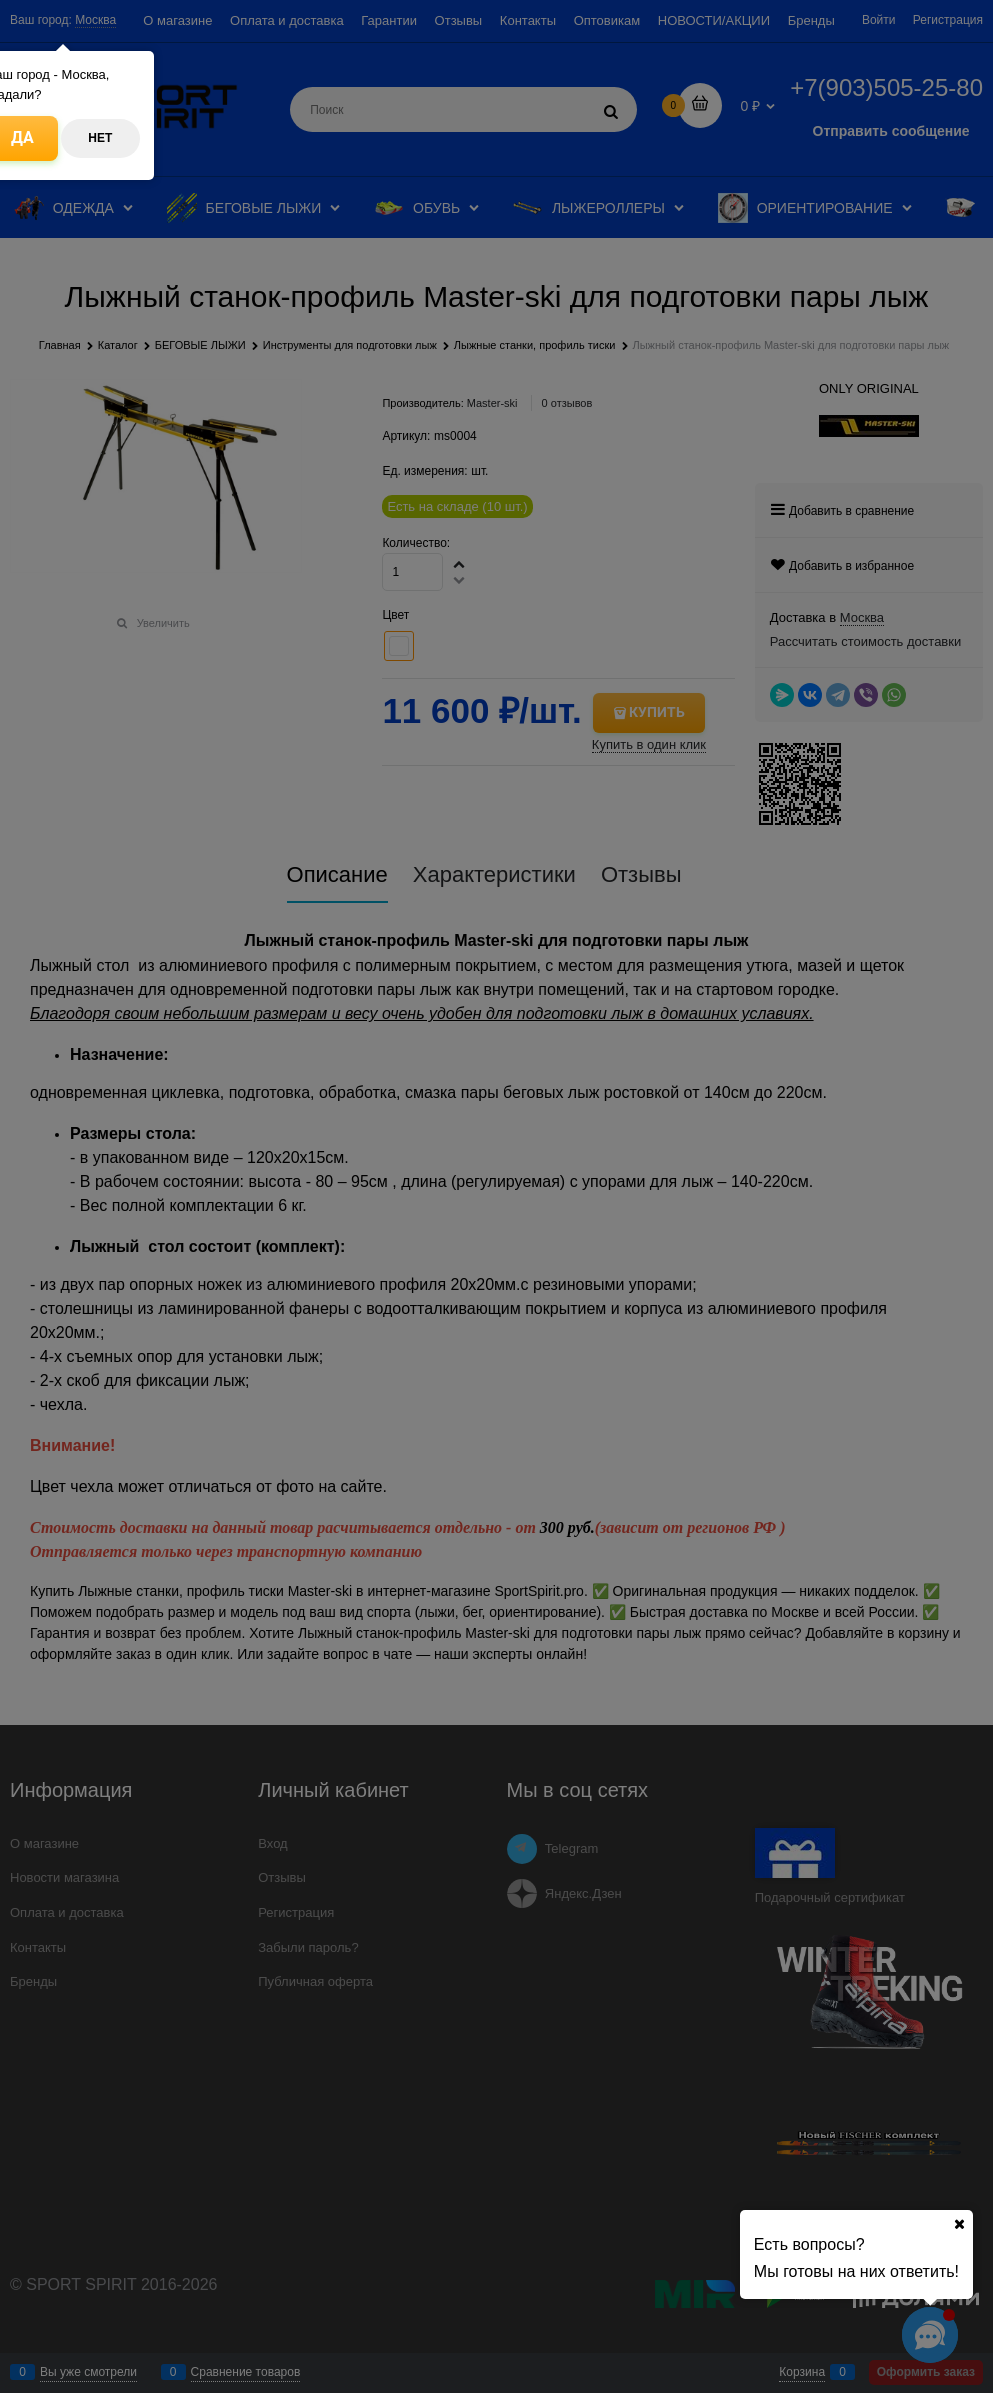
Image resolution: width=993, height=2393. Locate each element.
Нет (100, 138)
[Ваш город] (959, 2224)
